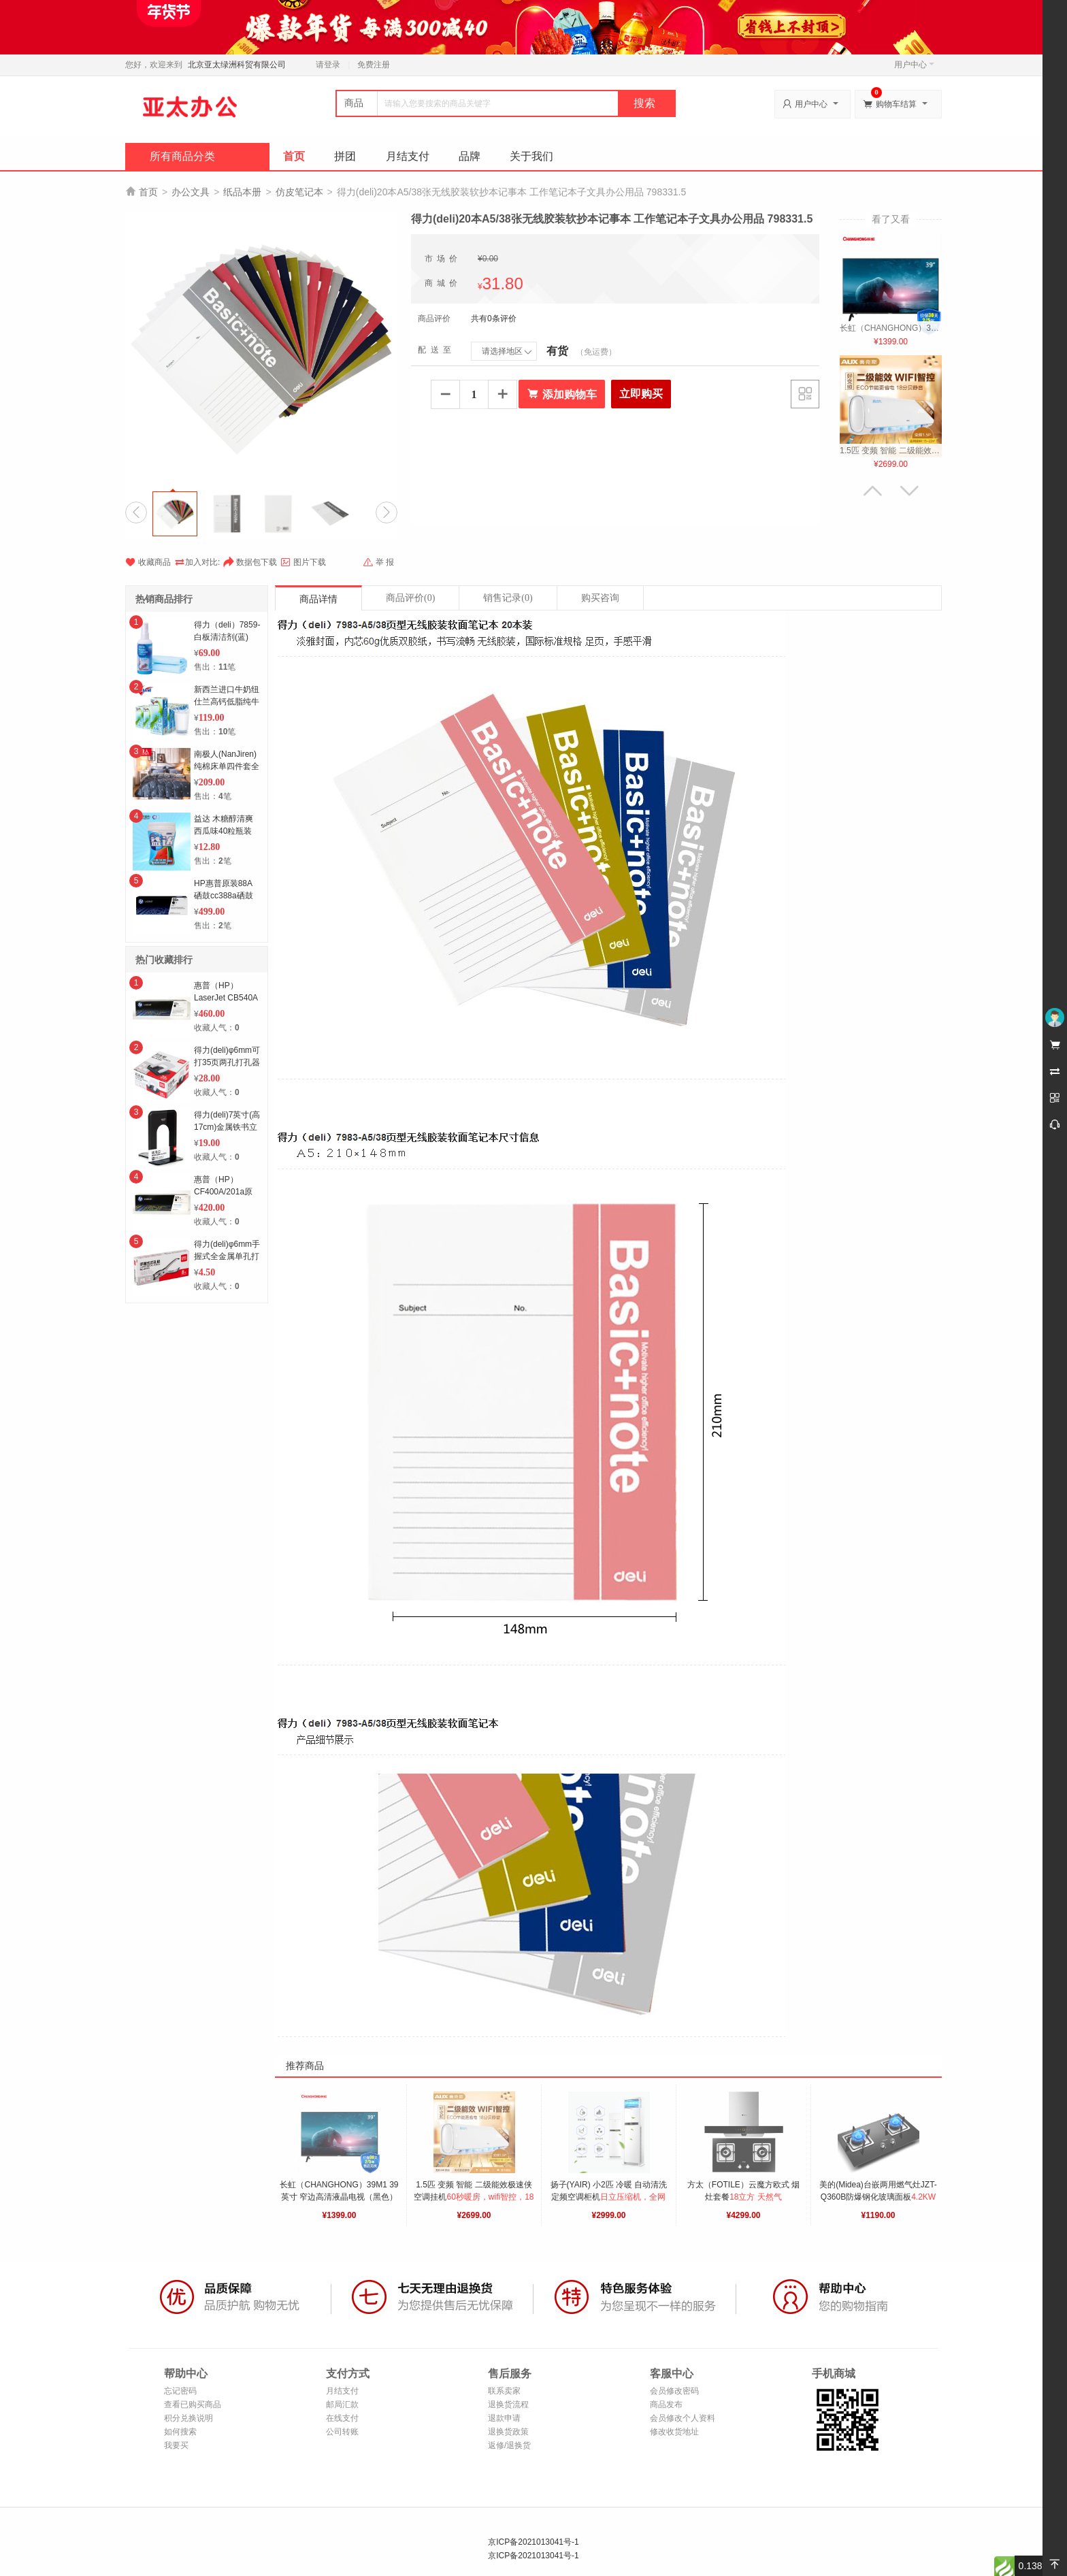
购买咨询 (600, 598)
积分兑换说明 (188, 2418)
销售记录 (507, 598)
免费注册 (373, 64)
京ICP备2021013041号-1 (533, 2542)
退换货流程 (508, 2404)
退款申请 (504, 2418)
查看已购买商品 (192, 2404)
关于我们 (531, 156)
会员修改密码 (674, 2391)
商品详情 (318, 599)
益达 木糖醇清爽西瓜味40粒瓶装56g (223, 831)
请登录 (328, 64)
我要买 (176, 2445)
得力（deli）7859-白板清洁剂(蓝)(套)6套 (227, 637)
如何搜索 (180, 2431)
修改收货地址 (674, 2431)
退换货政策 (508, 2431)
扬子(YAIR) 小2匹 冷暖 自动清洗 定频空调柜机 (610, 2197)
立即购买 (641, 394)
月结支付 (407, 156)
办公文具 (190, 191)
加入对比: (197, 561)
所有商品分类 (182, 156)
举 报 (378, 562)
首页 (294, 156)
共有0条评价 (493, 318)
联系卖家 (504, 2391)
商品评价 (410, 598)
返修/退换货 (509, 2445)
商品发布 (666, 2404)
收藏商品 (148, 562)
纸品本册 (242, 191)
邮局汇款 (342, 2404)
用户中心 (914, 64)
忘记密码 (180, 2391)
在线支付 (342, 2418)
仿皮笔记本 (299, 191)
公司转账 (342, 2431)
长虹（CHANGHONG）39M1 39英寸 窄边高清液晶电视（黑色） (339, 2197)
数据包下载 (250, 562)
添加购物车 (562, 394)
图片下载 (303, 562)
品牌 (469, 156)
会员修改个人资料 (682, 2418)
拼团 (345, 156)
